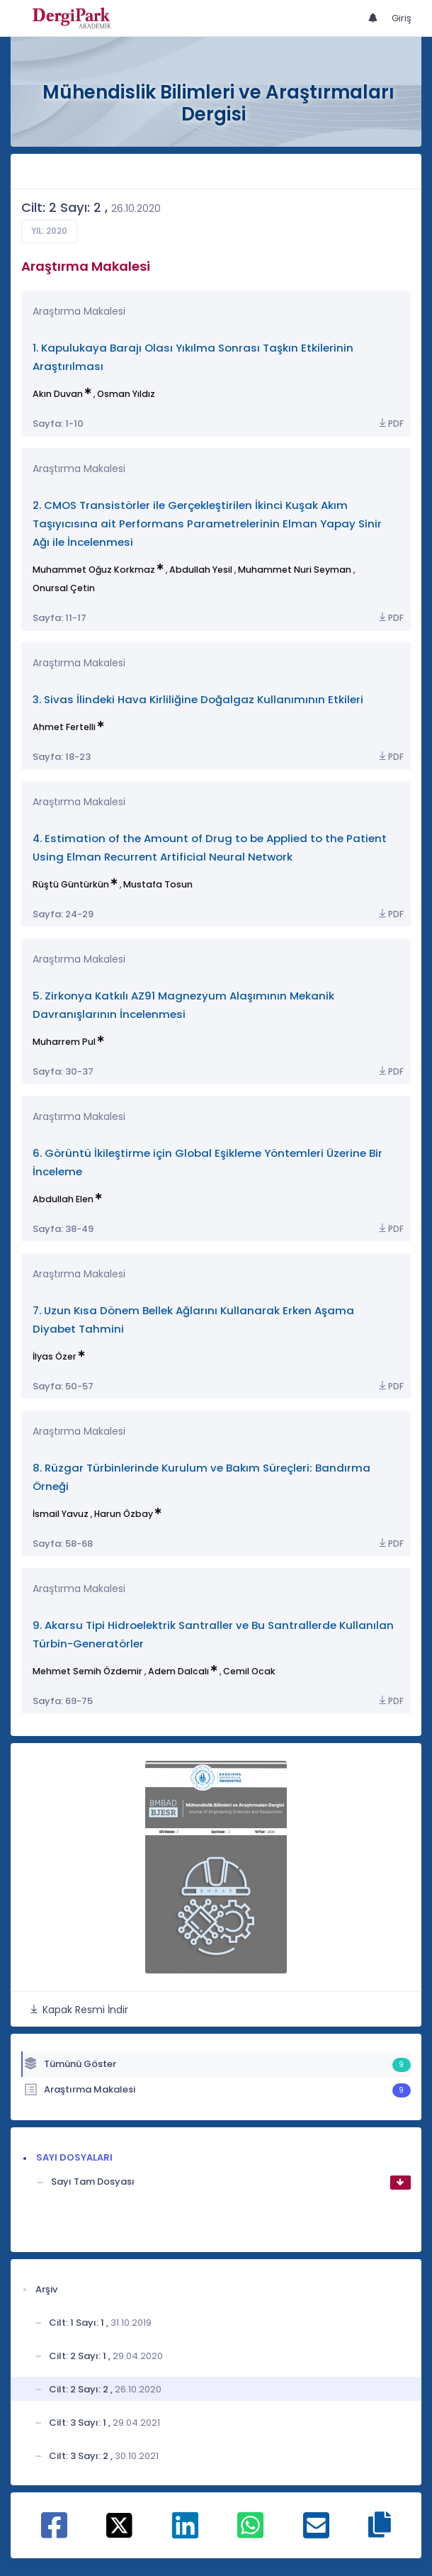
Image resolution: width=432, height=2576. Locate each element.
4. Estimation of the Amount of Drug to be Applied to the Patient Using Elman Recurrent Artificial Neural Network (210, 847)
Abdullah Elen (63, 1199)
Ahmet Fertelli (64, 727)
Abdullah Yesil (200, 570)
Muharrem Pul (64, 1042)
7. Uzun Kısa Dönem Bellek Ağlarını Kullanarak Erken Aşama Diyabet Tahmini (193, 1319)
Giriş (401, 18)
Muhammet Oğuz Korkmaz (94, 570)
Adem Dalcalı (178, 1671)
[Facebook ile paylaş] (54, 2533)
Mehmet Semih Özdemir (87, 1671)
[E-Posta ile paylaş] (316, 2533)
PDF (390, 424)
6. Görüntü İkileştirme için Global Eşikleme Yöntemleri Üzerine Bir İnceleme (207, 1162)
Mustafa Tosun (158, 884)
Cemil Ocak (249, 1671)
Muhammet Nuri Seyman (294, 570)
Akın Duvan (58, 394)
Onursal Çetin (64, 588)
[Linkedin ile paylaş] (185, 2533)
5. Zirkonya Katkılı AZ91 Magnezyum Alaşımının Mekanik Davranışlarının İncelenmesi (183, 1004)
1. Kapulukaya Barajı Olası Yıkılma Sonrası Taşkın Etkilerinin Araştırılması (193, 357)
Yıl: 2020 (49, 231)
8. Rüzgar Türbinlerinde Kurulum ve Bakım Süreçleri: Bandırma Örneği (201, 1477)
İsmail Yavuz (61, 1514)
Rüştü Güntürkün (71, 884)
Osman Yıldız (126, 394)
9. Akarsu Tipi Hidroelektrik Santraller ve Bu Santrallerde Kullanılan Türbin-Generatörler (213, 1634)
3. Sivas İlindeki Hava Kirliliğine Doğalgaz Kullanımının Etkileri (198, 699)
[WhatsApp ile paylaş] (250, 2533)
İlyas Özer (54, 1356)
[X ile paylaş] (119, 2525)
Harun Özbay (123, 1514)
